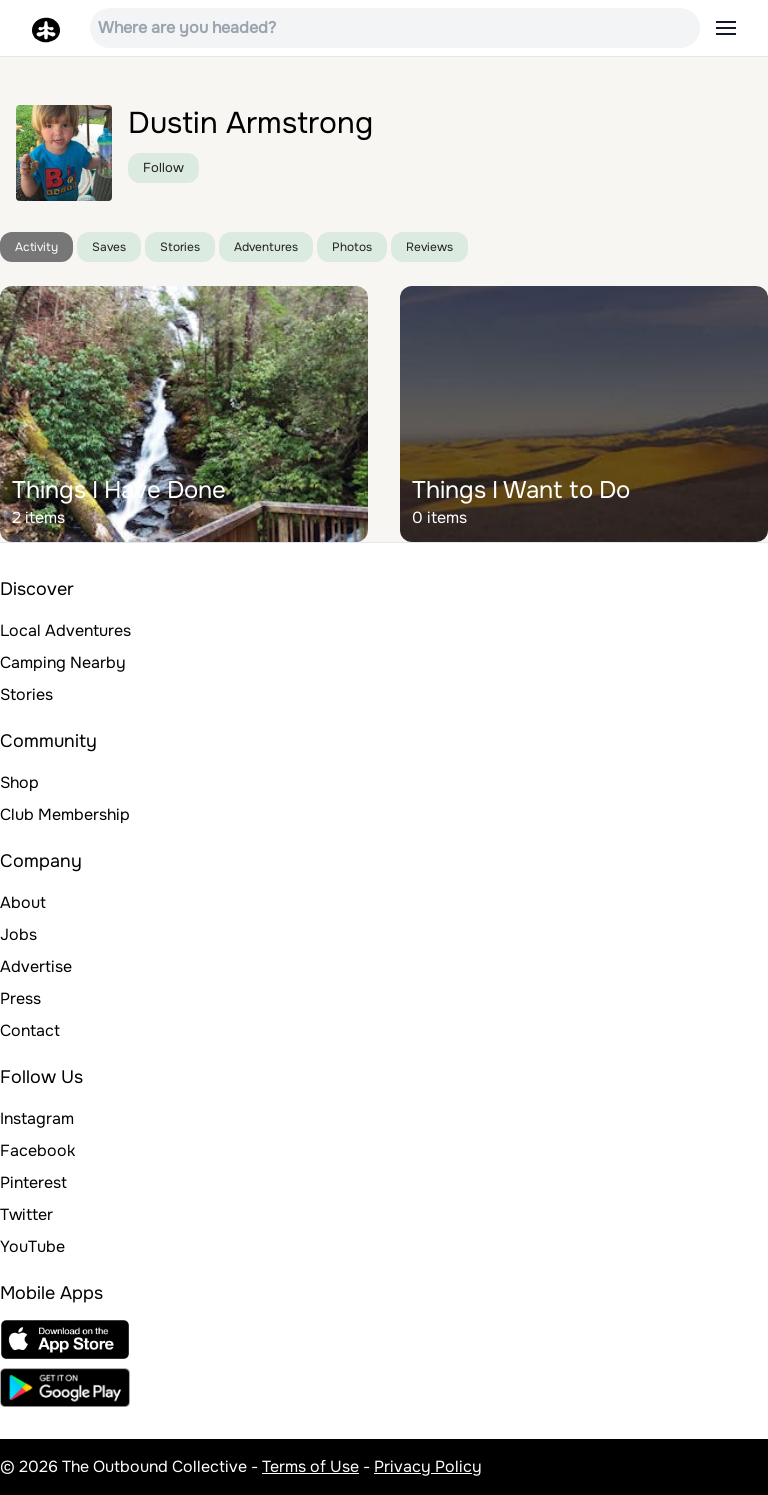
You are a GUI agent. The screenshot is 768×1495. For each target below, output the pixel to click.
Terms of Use (310, 1466)
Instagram (37, 1118)
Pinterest (33, 1182)
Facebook (37, 1150)
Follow (163, 167)
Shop (19, 782)
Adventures (266, 247)
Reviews (429, 247)
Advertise (36, 966)
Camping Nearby (63, 662)
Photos (352, 247)
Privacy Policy (428, 1466)
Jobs (18, 934)
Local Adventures (65, 630)
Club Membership (65, 814)
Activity (36, 247)
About (23, 902)
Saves (109, 247)
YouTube (32, 1246)
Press (20, 998)
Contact (30, 1030)
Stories (180, 247)
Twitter (26, 1214)
